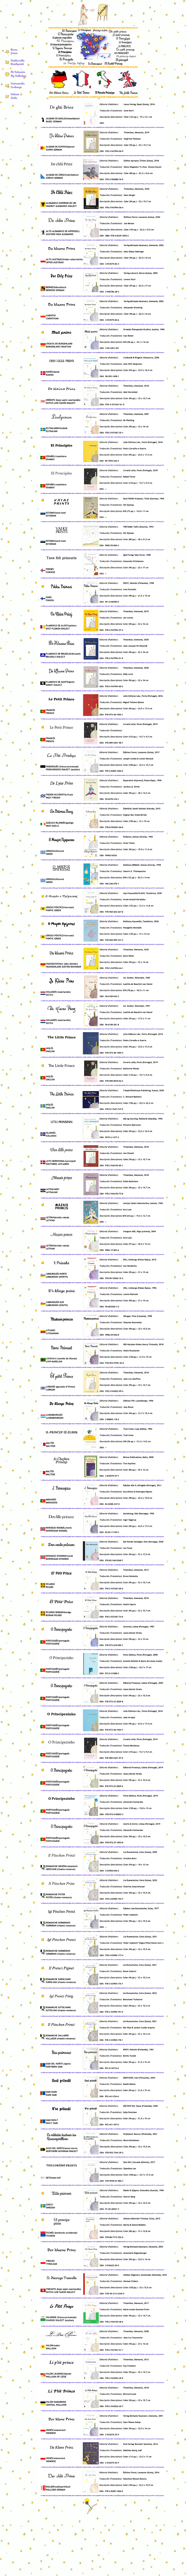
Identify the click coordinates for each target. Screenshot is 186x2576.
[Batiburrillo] (22, 61)
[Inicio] (18, 54)
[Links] (14, 98)
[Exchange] (17, 87)
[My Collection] (20, 76)
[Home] (18, 50)
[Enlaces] (16, 94)
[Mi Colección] (19, 72)
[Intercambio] (19, 84)
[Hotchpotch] (22, 64)
